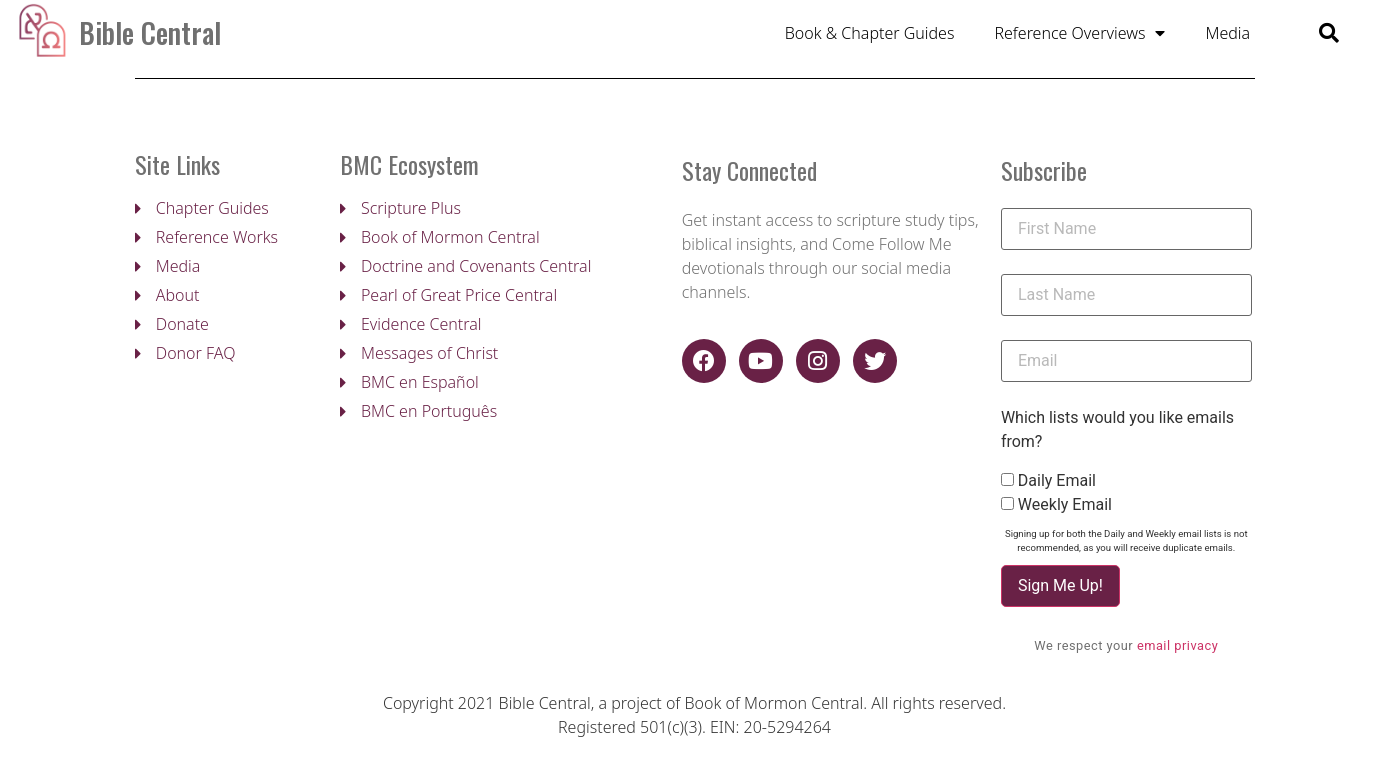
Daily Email (1057, 483)
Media (1227, 33)
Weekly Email (1065, 507)
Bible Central (150, 32)
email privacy (1177, 647)
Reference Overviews (1079, 33)
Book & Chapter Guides (870, 33)
